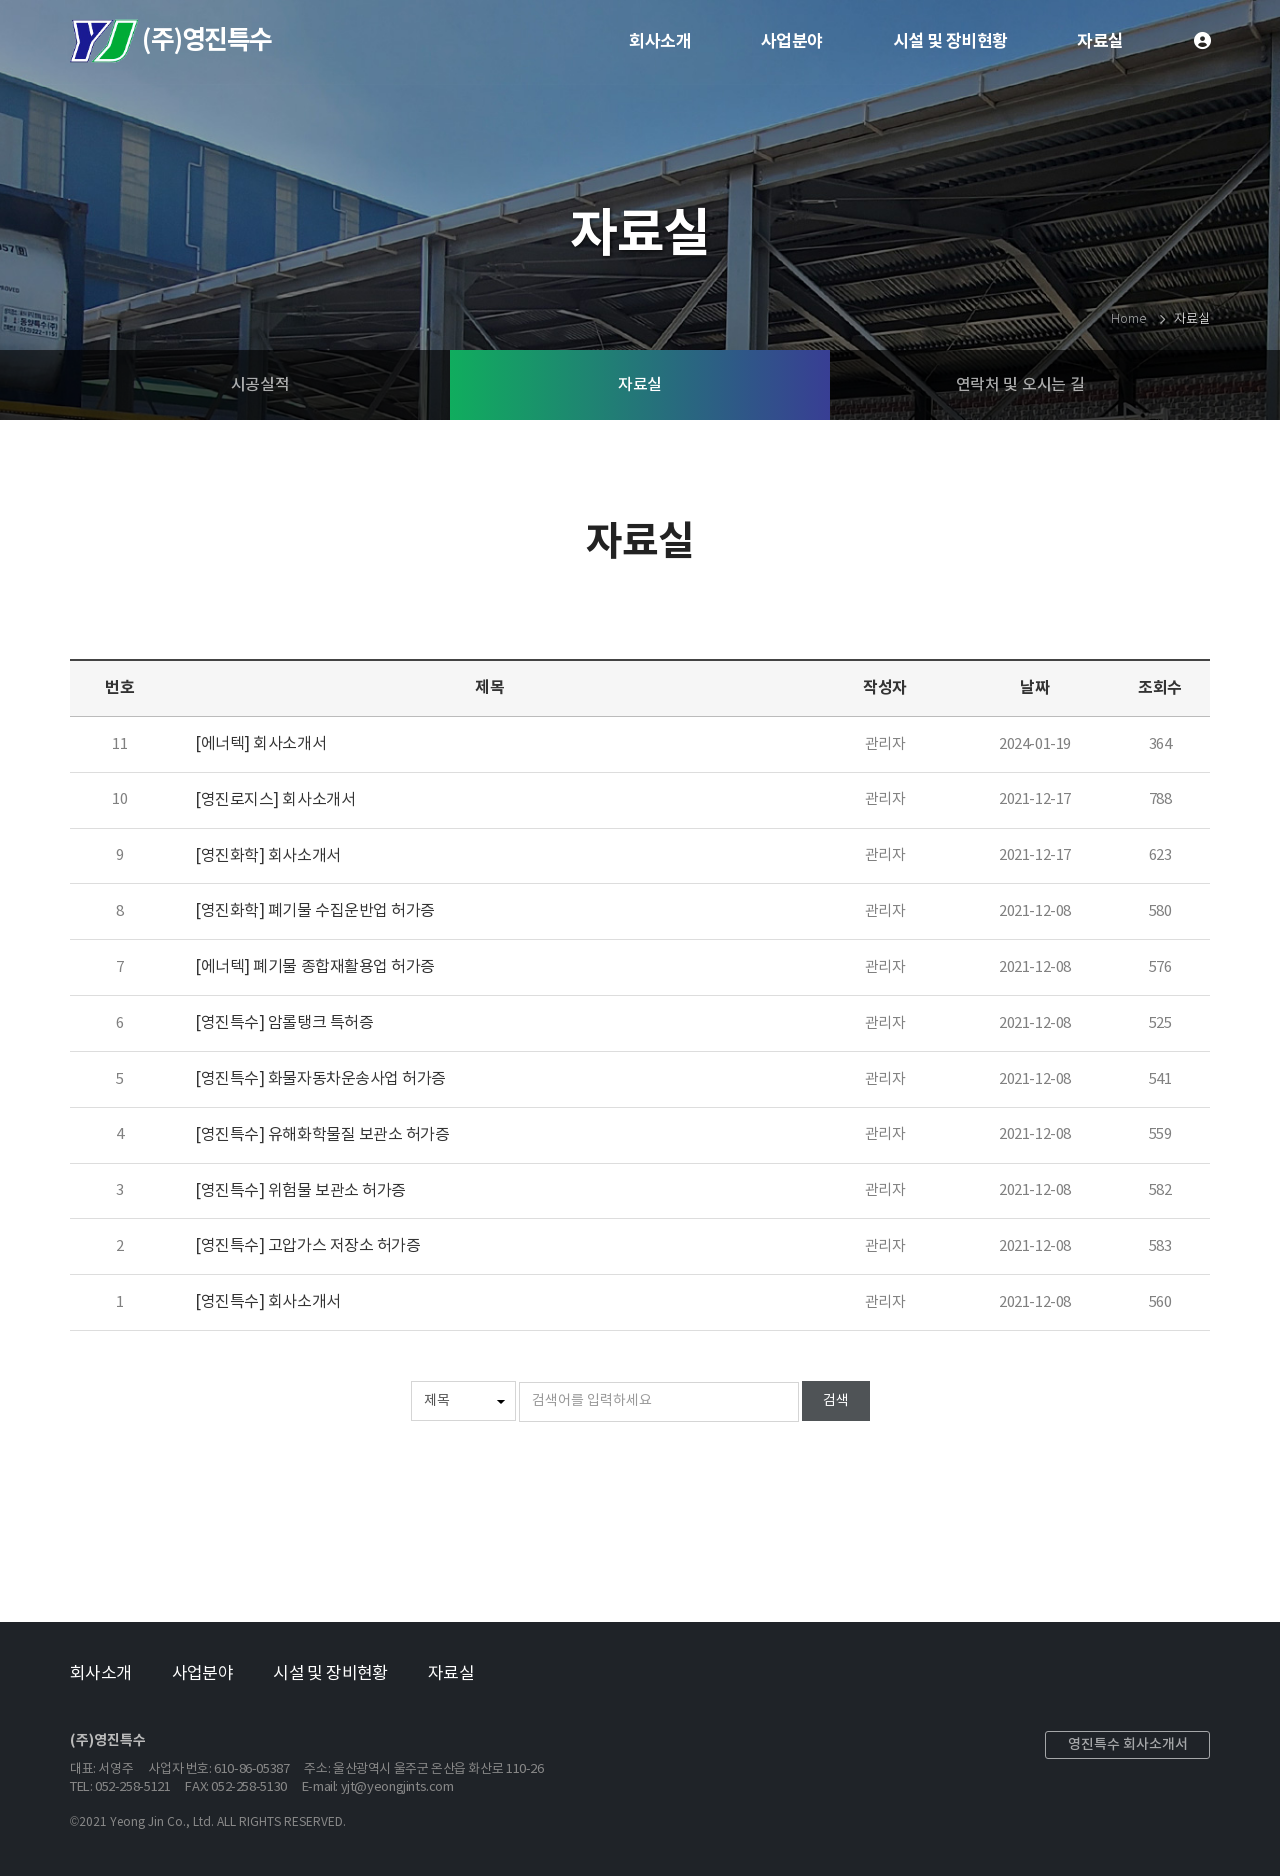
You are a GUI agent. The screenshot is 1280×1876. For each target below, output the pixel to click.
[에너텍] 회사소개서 (260, 744)
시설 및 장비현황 (950, 41)
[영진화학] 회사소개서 (268, 856)
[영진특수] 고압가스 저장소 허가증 (307, 1246)
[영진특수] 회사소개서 (268, 1302)
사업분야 (792, 41)
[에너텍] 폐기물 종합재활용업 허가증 (315, 967)
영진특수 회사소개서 (1128, 1744)
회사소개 (660, 41)
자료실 (1100, 41)
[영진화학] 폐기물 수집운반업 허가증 (315, 911)
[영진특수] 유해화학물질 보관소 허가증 (322, 1135)
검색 (836, 1401)
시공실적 (260, 385)
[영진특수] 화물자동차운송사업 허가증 (320, 1079)
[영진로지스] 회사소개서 (275, 800)
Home (1128, 319)
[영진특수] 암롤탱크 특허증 (284, 1023)
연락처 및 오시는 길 (1020, 385)
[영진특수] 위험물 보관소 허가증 (300, 1191)
